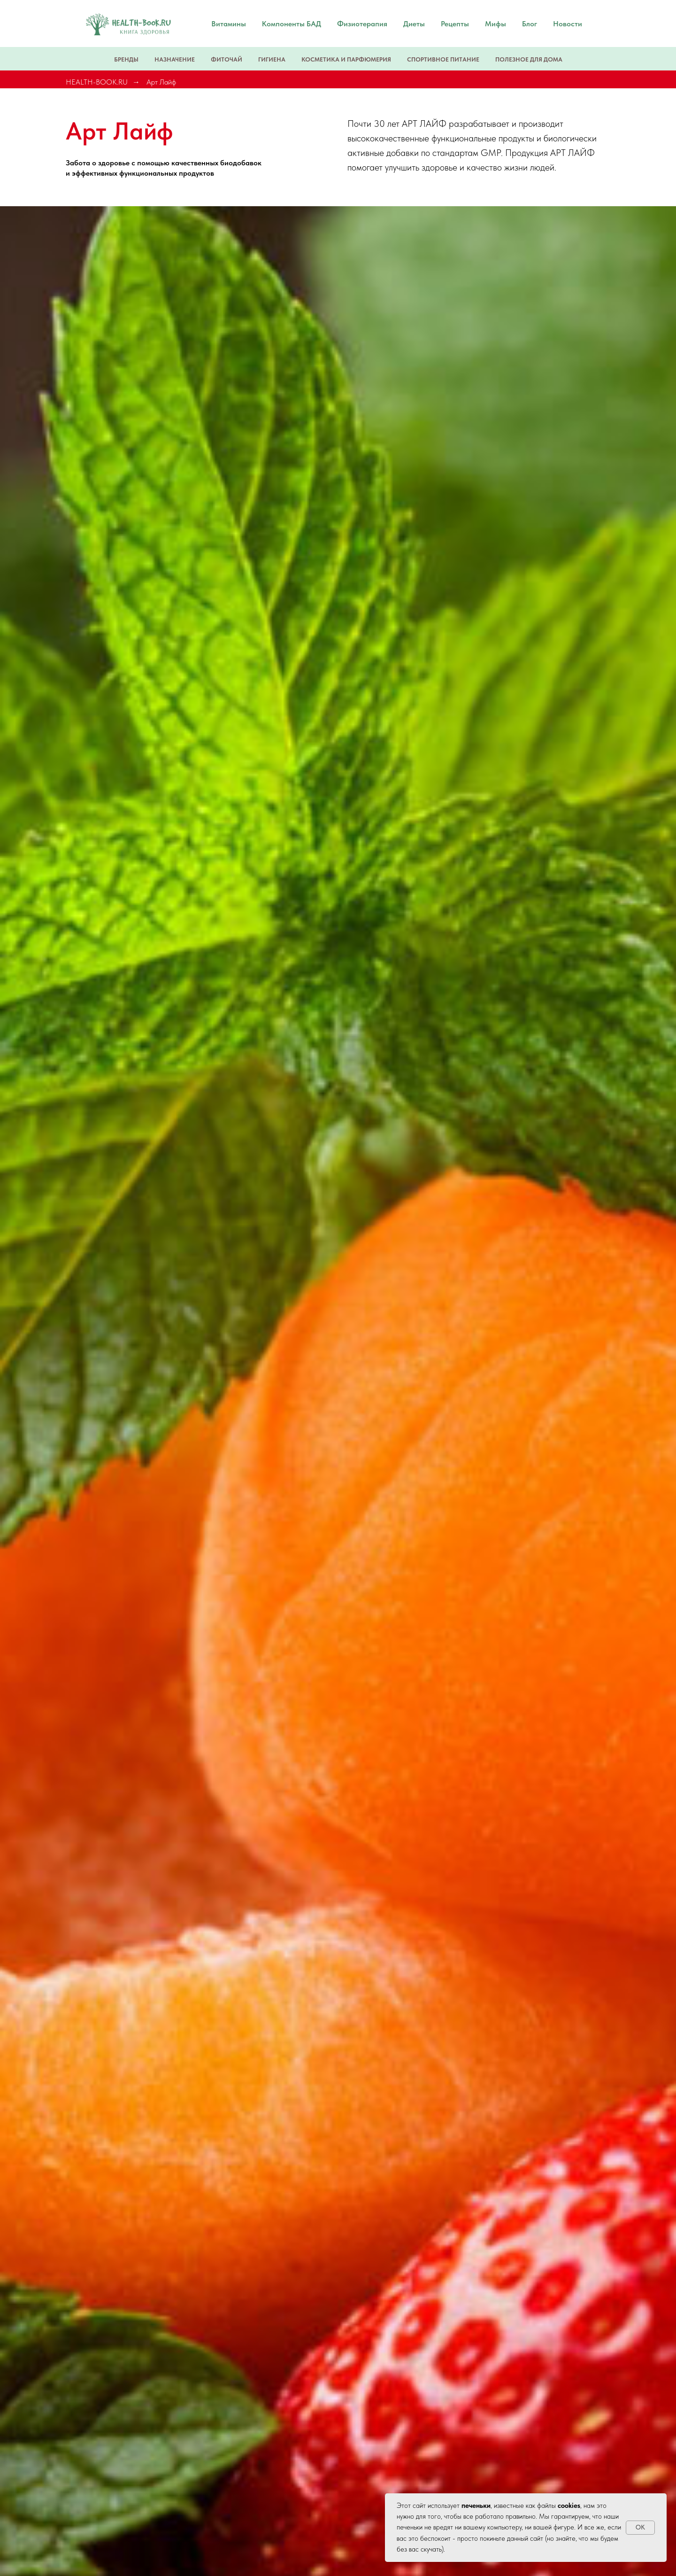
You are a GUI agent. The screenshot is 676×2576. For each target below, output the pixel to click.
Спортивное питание (443, 59)
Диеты (414, 23)
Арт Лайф (161, 82)
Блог (529, 23)
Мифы (495, 23)
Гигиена (271, 59)
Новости (567, 23)
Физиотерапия (362, 23)
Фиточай (226, 59)
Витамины (228, 23)
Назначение (174, 59)
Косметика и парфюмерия (346, 59)
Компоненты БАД (291, 23)
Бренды (126, 59)
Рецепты (455, 23)
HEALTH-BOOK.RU (97, 82)
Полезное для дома (528, 59)
